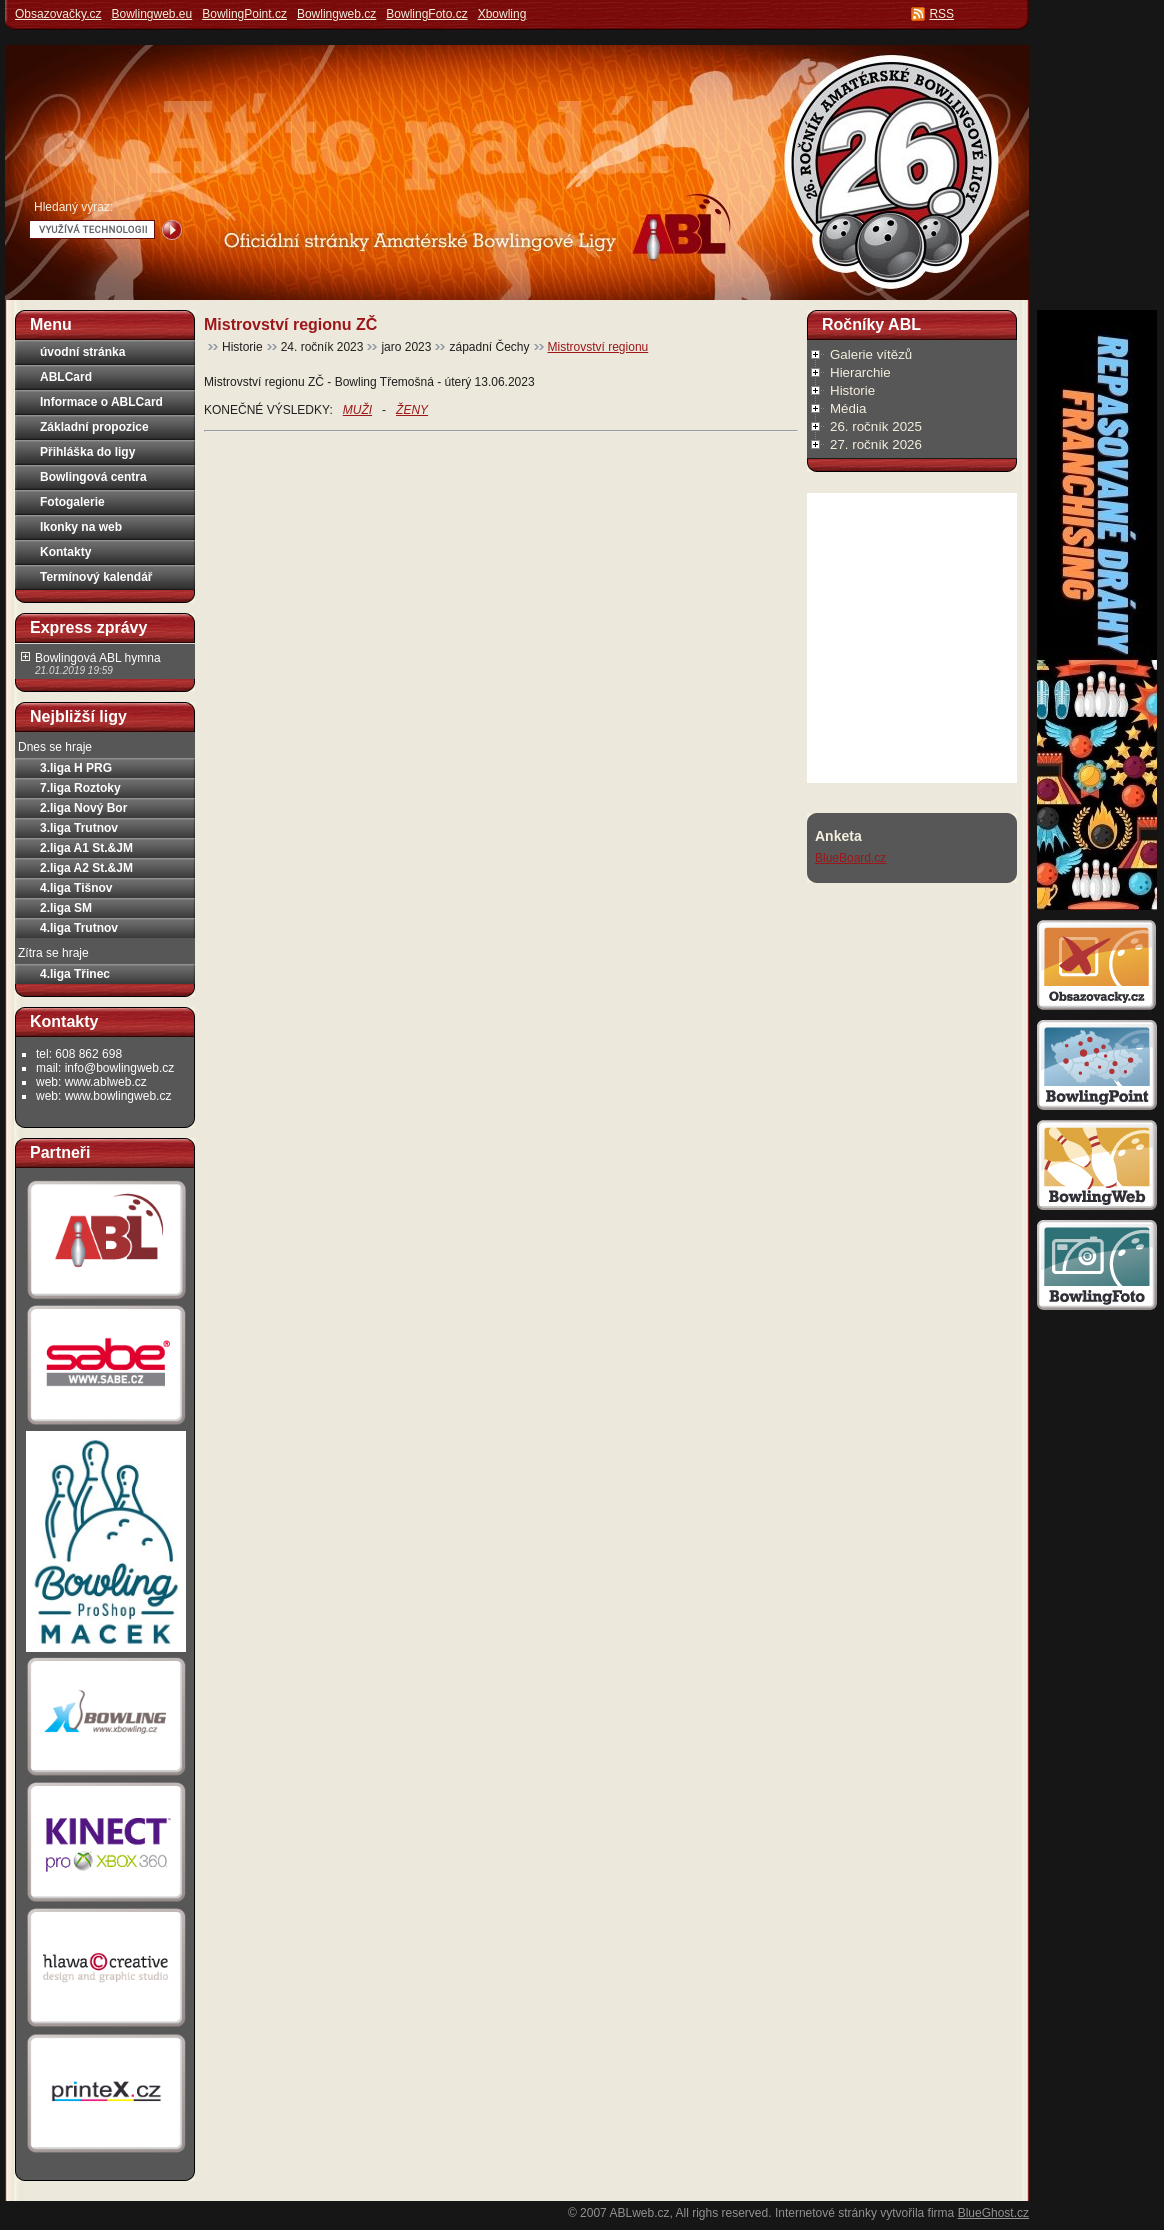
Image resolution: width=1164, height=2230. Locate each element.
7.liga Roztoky (80, 788)
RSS (941, 14)
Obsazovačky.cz (58, 14)
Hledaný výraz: (73, 207)
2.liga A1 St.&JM (86, 848)
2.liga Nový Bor (83, 808)
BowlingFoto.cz (426, 14)
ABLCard (66, 377)
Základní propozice (94, 427)
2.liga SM (66, 908)
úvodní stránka (82, 352)
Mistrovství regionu (598, 347)
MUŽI (357, 410)
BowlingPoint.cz (244, 14)
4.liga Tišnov (76, 888)
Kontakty (65, 552)
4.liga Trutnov (79, 928)
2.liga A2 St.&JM (86, 868)
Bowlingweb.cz (336, 14)
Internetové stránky (826, 2213)
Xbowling (502, 14)
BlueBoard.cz (850, 858)
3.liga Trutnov (79, 828)
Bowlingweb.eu (151, 14)
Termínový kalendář (96, 577)
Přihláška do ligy (87, 452)
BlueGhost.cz (993, 2213)
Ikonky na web (81, 527)
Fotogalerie (72, 502)
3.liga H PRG (76, 768)
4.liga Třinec (75, 974)
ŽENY (412, 410)
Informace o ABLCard (101, 402)
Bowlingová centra (93, 477)
